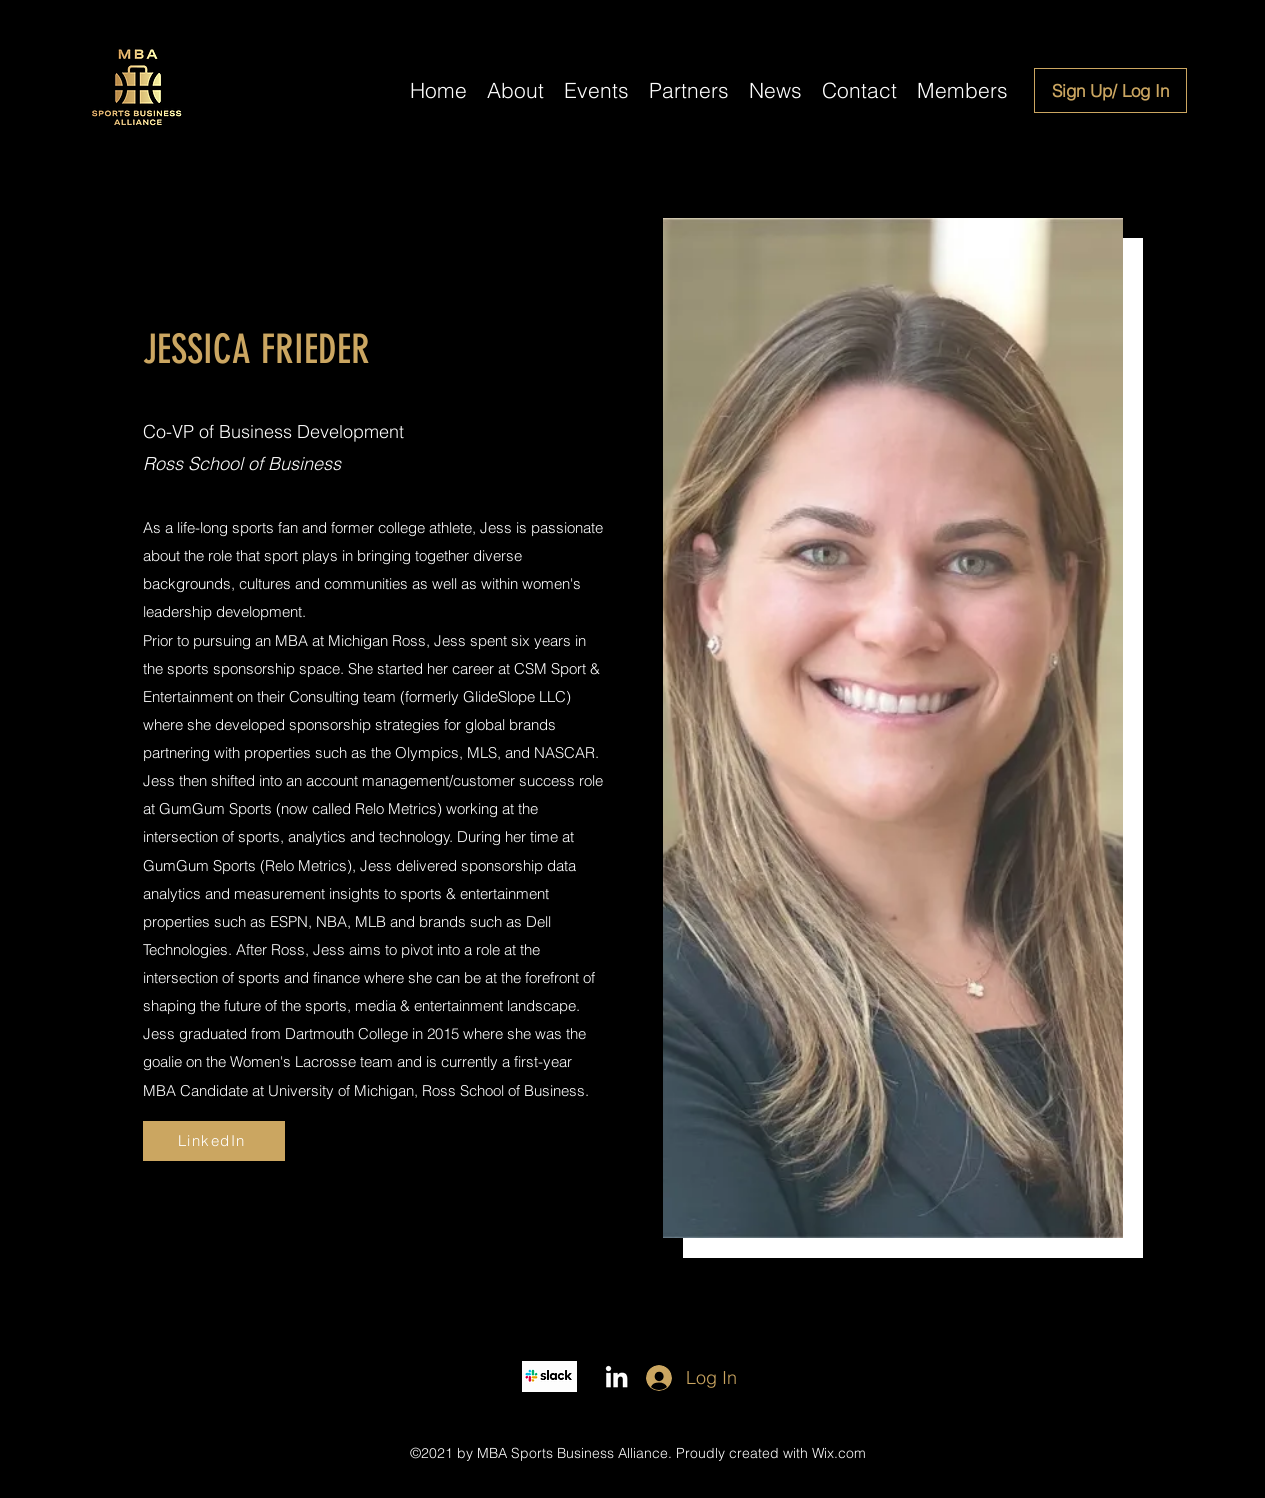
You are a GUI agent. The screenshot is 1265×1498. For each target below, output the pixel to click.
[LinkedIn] (214, 1141)
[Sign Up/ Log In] (1110, 90)
